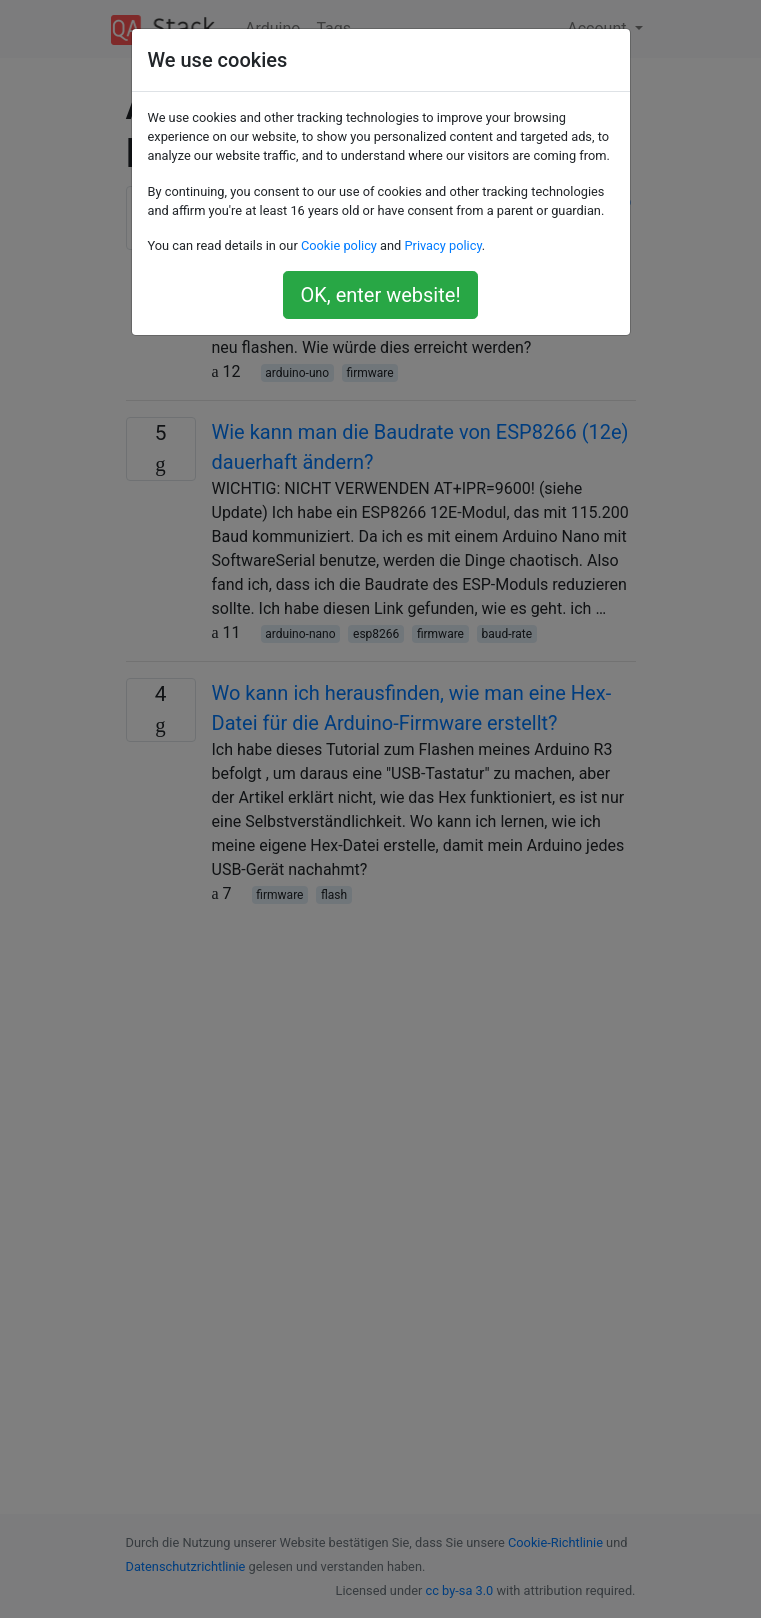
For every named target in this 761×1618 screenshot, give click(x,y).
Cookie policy (339, 245)
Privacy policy (442, 245)
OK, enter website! (380, 295)
